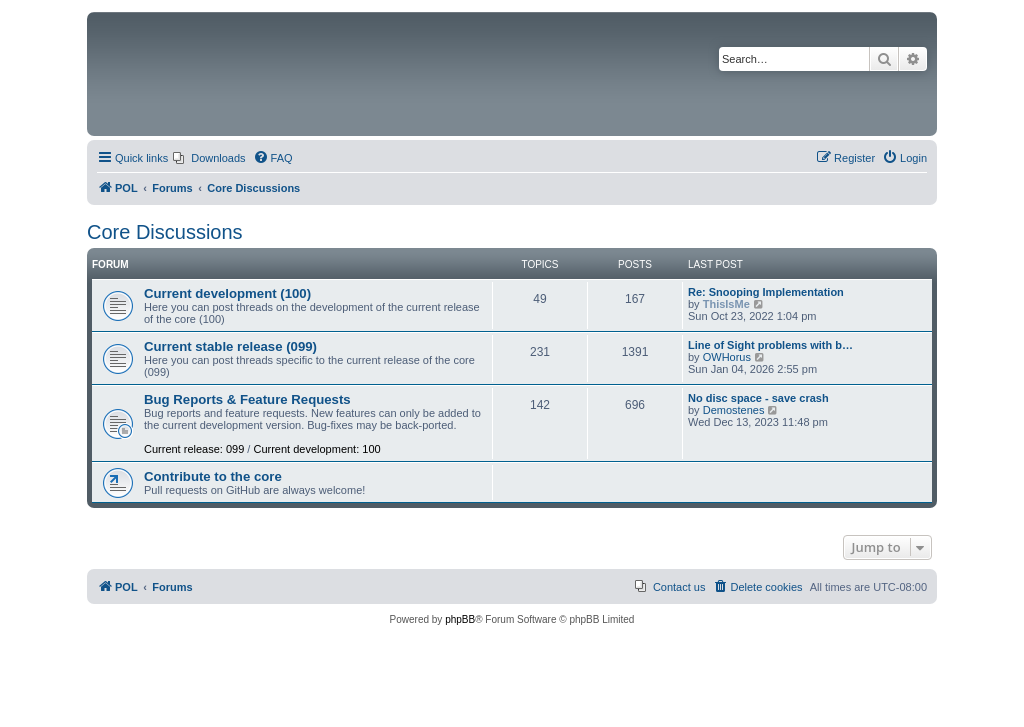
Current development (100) (227, 293)
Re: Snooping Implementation (766, 292)
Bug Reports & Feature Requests (247, 399)
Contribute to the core (213, 476)
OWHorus (727, 357)
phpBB (460, 619)
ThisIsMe (726, 304)
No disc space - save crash (758, 398)
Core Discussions (165, 232)
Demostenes (734, 410)
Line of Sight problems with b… (770, 345)
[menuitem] (209, 158)
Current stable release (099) (230, 346)
